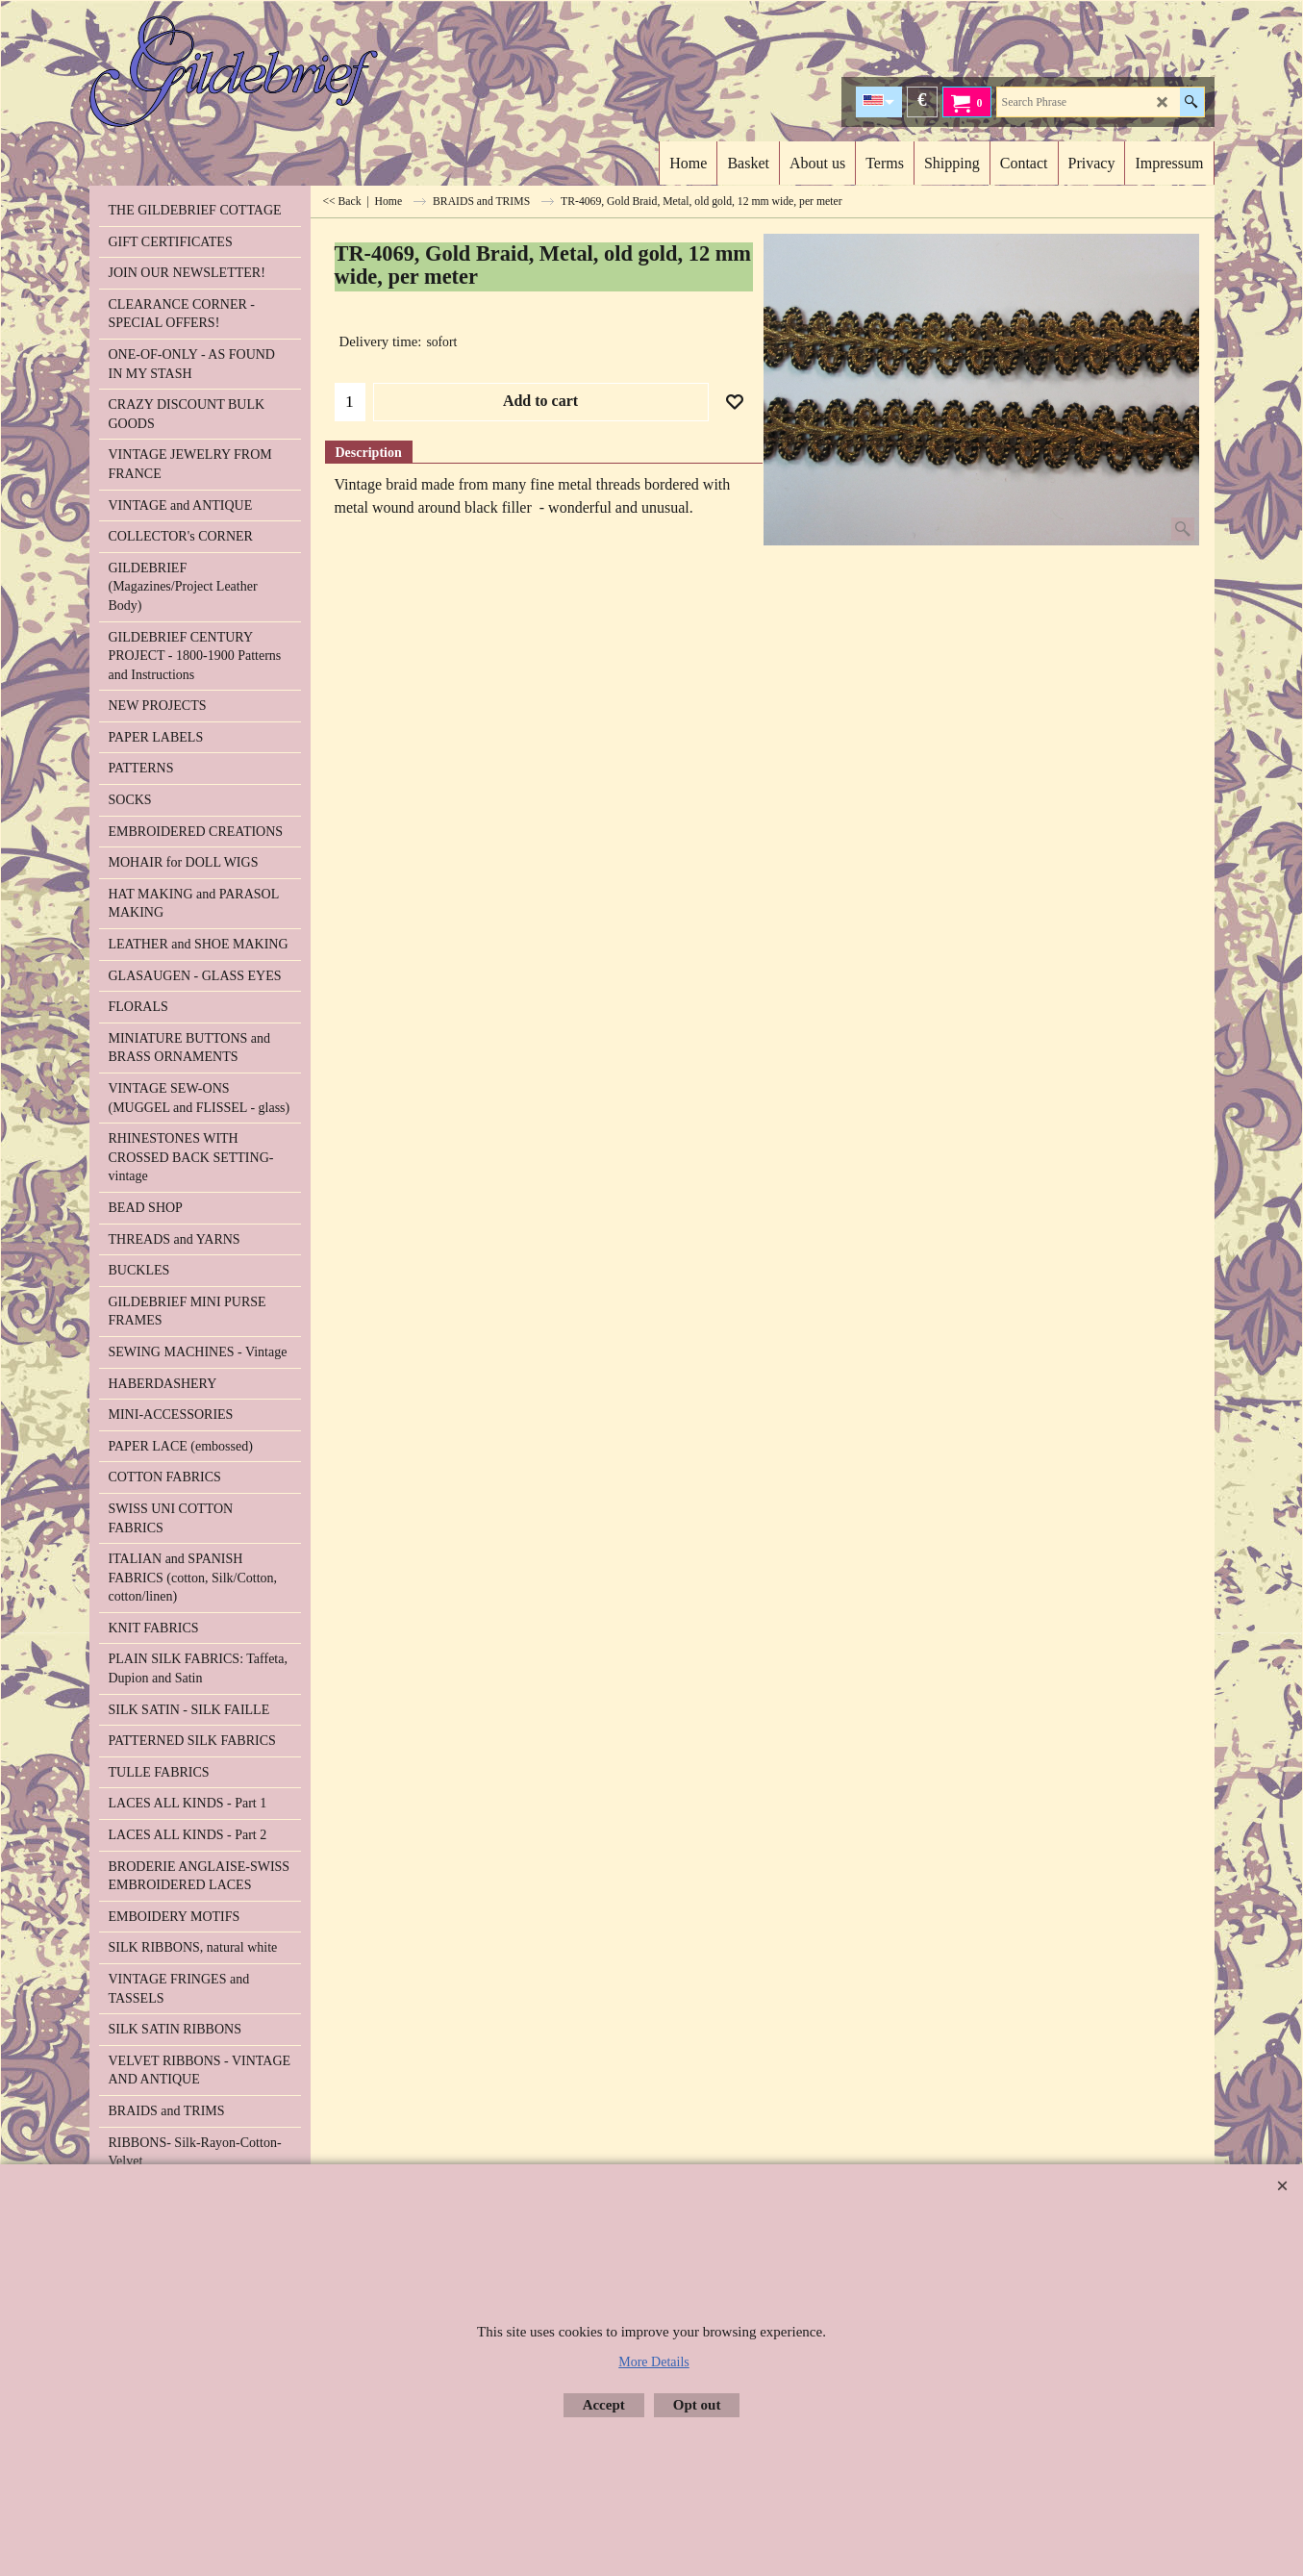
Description (369, 452)
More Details (653, 2362)
